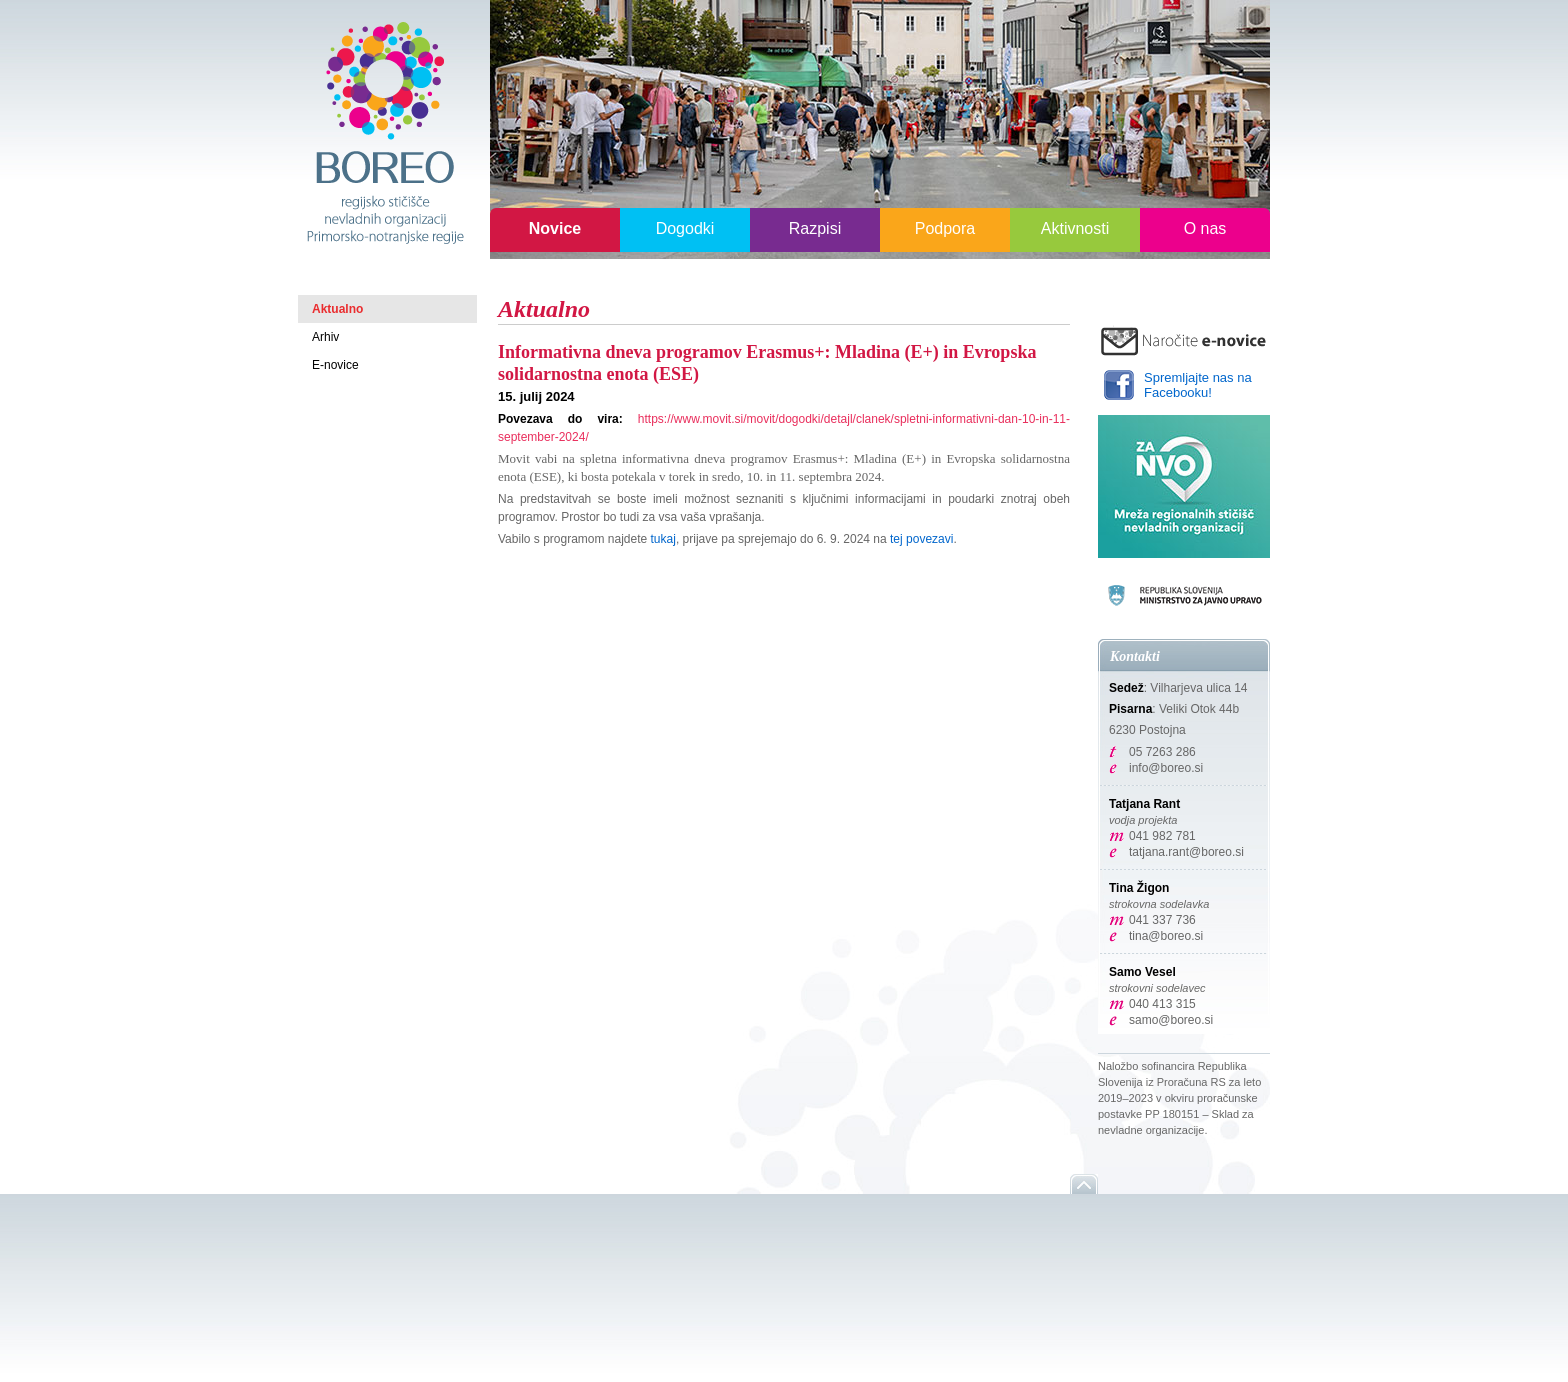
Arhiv (325, 337)
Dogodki (685, 228)
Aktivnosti (1075, 228)
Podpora (945, 228)
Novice (555, 228)
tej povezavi (921, 539)
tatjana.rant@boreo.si (1186, 852)
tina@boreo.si (1166, 936)
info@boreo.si (1166, 768)
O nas (1205, 228)
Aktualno (337, 309)
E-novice (335, 365)
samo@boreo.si (1171, 1020)
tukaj (663, 539)
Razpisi (815, 228)
